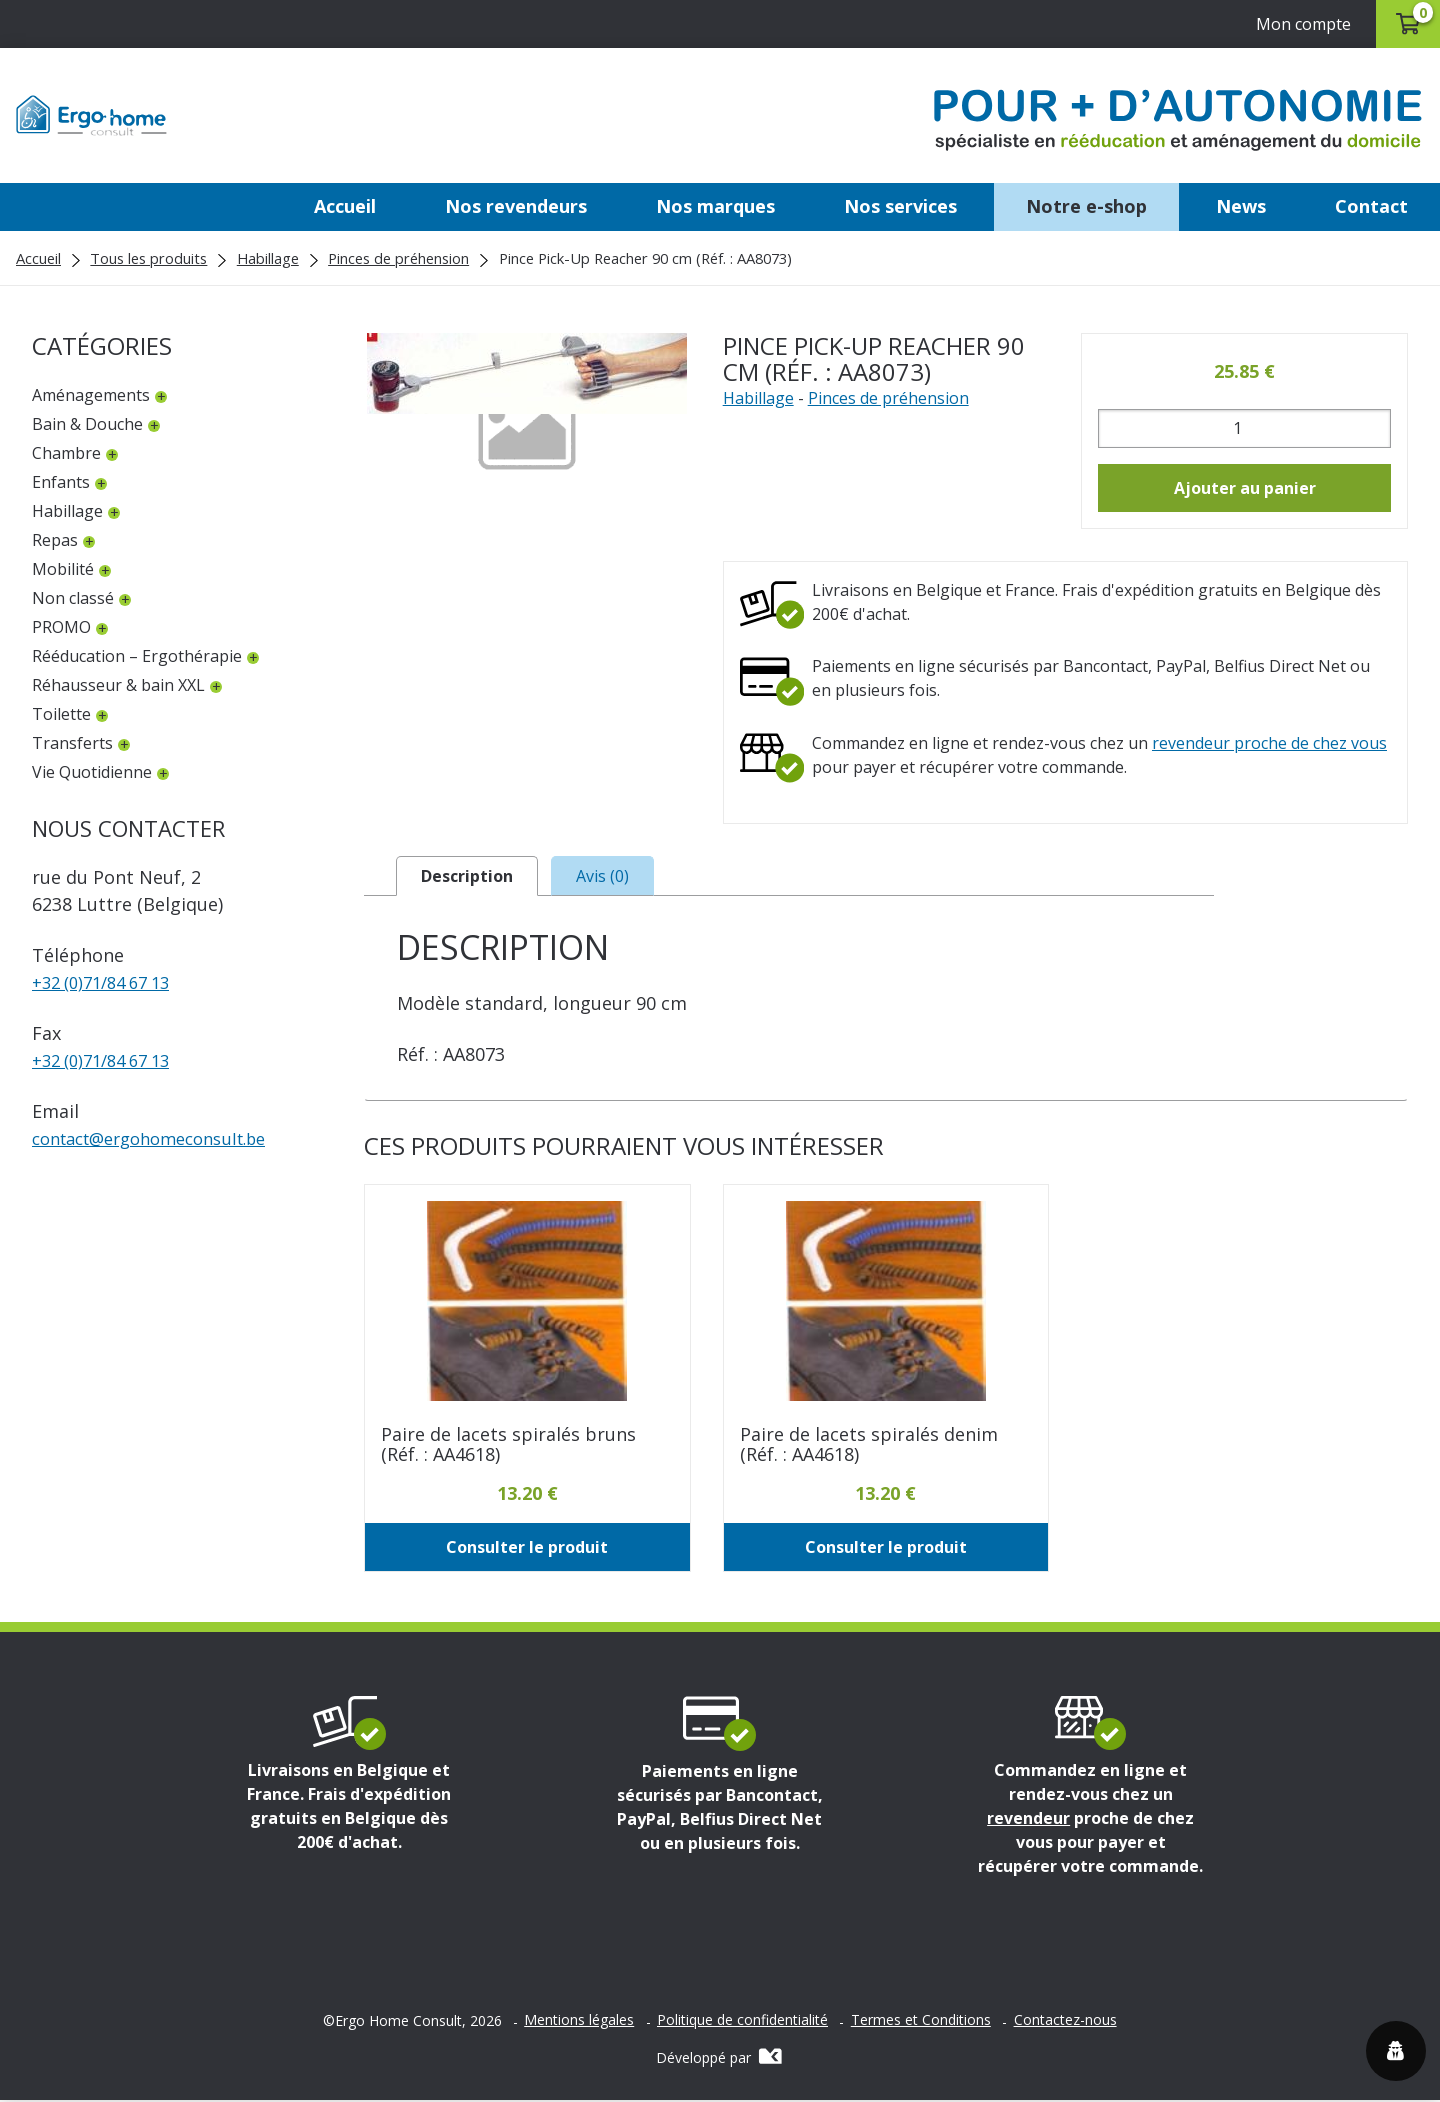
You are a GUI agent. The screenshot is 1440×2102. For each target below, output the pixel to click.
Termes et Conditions (921, 2022)
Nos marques (715, 206)
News (1241, 206)
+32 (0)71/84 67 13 (108, 982)
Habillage (268, 258)
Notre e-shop (1086, 206)
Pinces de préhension (398, 258)
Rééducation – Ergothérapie (137, 656)
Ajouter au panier (1245, 488)
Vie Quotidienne (92, 772)
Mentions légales (579, 2022)
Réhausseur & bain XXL (118, 685)
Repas (55, 540)
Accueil (345, 206)
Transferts (72, 743)
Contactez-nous (1065, 2022)
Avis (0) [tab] (602, 877)
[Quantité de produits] (1244, 428)
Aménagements (91, 395)
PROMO (61, 627)
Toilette (61, 714)
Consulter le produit (527, 1549)
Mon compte (1292, 24)
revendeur (1028, 1820)
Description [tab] (467, 877)
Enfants (61, 482)
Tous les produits (148, 258)
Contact (1371, 206)
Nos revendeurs (516, 206)
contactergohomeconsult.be (162, 1138)
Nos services (900, 206)
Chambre (66, 453)
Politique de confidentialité (742, 2022)
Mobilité (63, 569)
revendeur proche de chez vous (1269, 743)
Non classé (73, 598)
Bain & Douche (87, 424)
